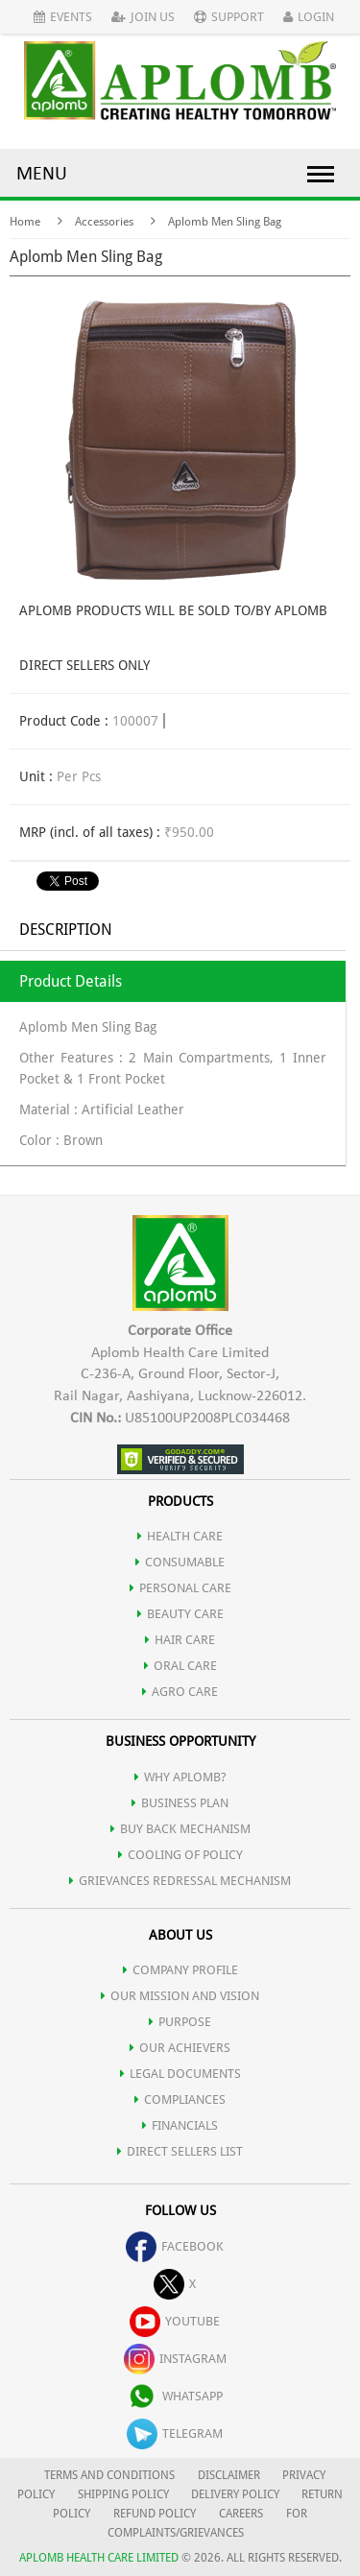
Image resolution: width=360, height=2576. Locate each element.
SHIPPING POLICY (125, 2494)
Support (229, 17)
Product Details (70, 981)
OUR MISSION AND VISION (180, 1996)
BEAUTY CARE (180, 1614)
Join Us (143, 17)
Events (63, 17)
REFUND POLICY (154, 2513)
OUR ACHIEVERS (180, 2047)
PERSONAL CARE (180, 1588)
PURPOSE (180, 2022)
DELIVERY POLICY (235, 2494)
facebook (175, 2246)
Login (308, 17)
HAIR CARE (180, 1640)
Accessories (104, 221)
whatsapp (175, 2396)
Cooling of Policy (180, 1855)
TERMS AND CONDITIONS (109, 2475)
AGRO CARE (180, 1691)
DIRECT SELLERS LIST (180, 2151)
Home (25, 221)
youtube (175, 2321)
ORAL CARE (180, 1665)
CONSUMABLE (180, 1562)
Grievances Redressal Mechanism (180, 1880)
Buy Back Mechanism (180, 1829)
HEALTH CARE (180, 1536)
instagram (175, 2358)
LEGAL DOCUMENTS (180, 2073)
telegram (175, 2433)
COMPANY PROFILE (180, 1970)
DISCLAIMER (229, 2475)
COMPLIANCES (180, 2099)
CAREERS (241, 2513)
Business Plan (180, 1803)
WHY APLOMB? (180, 1777)
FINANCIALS (180, 2125)
